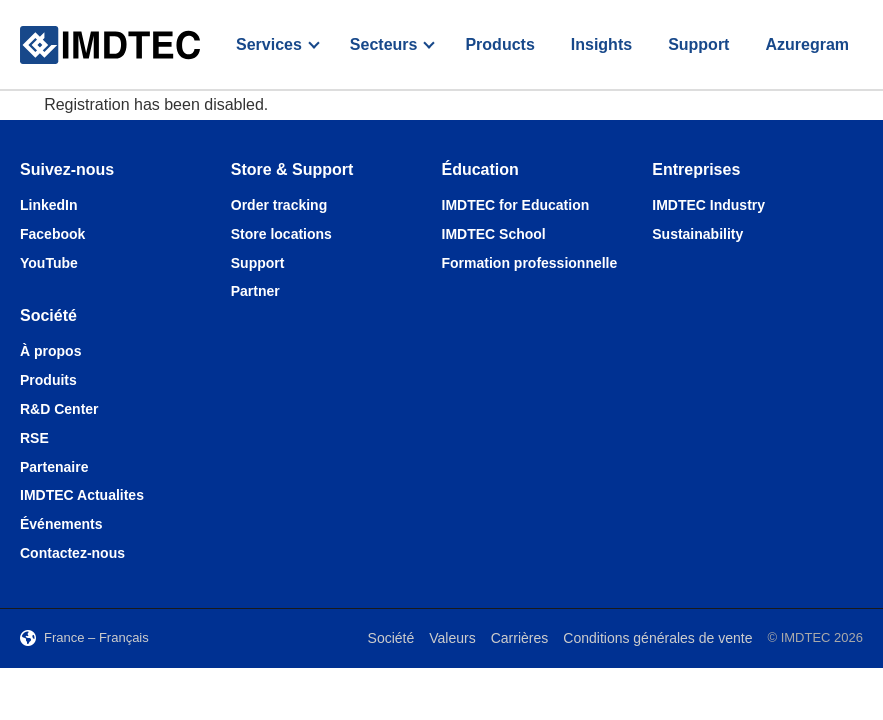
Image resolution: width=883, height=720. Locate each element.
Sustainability (697, 234)
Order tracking (279, 205)
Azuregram (807, 44)
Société (391, 638)
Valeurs (452, 638)
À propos (50, 351)
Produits (48, 380)
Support (698, 44)
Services (269, 44)
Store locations (281, 234)
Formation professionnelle (530, 263)
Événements (61, 524)
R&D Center (59, 409)
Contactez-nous (72, 553)
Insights (601, 44)
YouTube (49, 263)
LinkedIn (49, 205)
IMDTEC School (494, 234)
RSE (34, 438)
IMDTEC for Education (516, 205)
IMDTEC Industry (708, 205)
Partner (255, 291)
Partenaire (54, 467)
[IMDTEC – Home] (110, 45)
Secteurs (384, 44)
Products (499, 44)
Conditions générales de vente (657, 638)
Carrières (520, 638)
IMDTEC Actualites (82, 495)
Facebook (52, 234)
